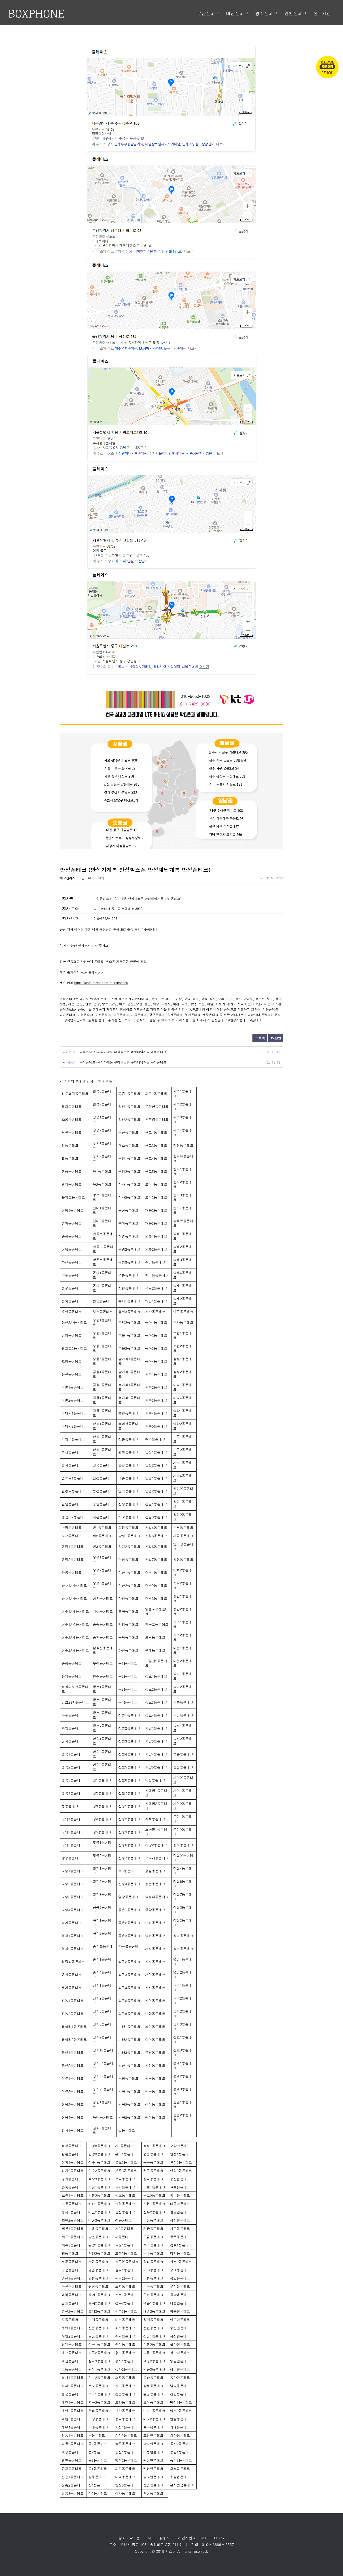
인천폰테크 (295, 13)
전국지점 (322, 13)
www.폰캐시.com (93, 972)
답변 (276, 1038)
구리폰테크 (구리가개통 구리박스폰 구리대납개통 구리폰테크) (123, 1062)
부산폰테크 (208, 13)
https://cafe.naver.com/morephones (101, 982)
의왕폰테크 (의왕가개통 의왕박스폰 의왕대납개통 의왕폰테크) (123, 1052)
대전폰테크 (237, 13)
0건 (82, 878)
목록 (260, 1038)
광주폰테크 (266, 13)
